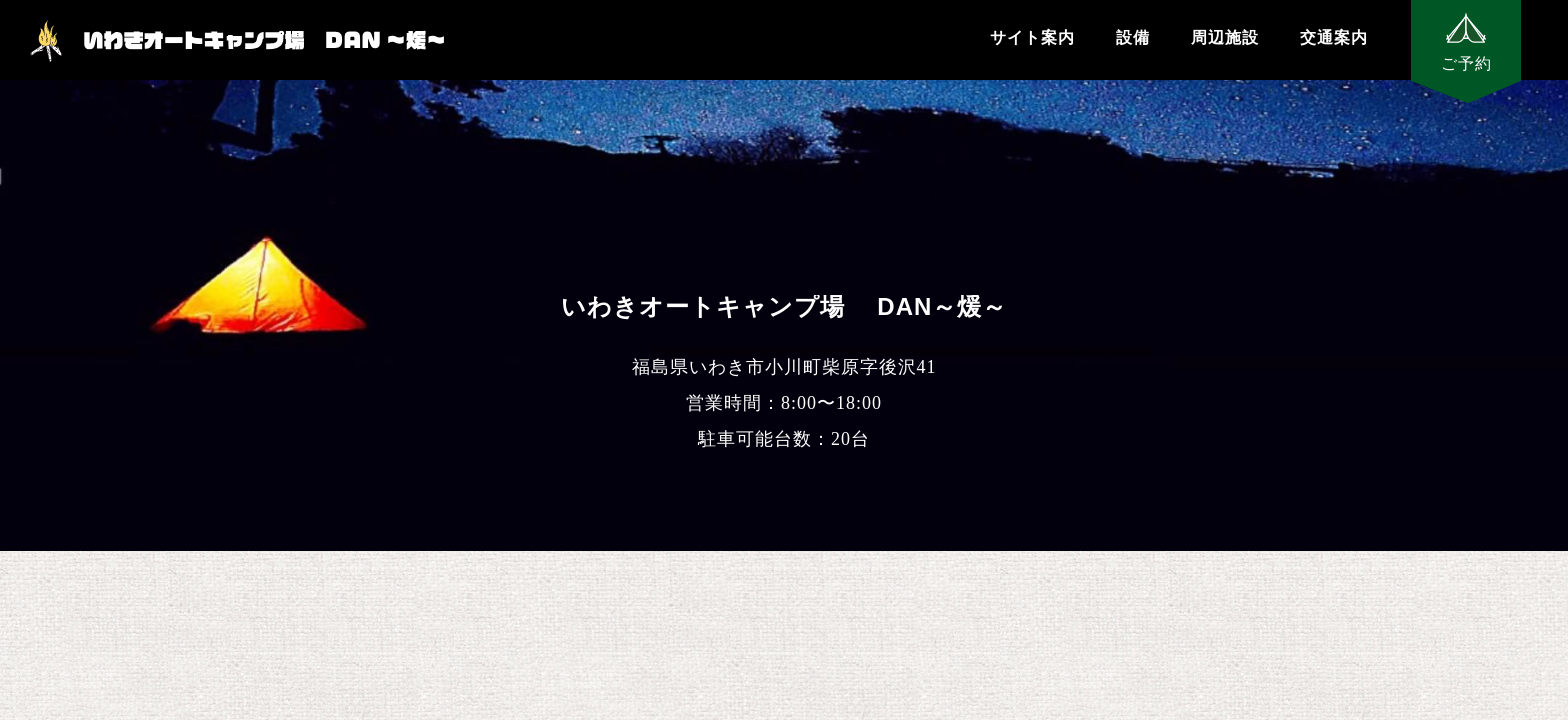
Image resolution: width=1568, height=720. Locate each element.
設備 (1133, 37)
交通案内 (1334, 37)
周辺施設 (1225, 37)
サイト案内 (1032, 37)
